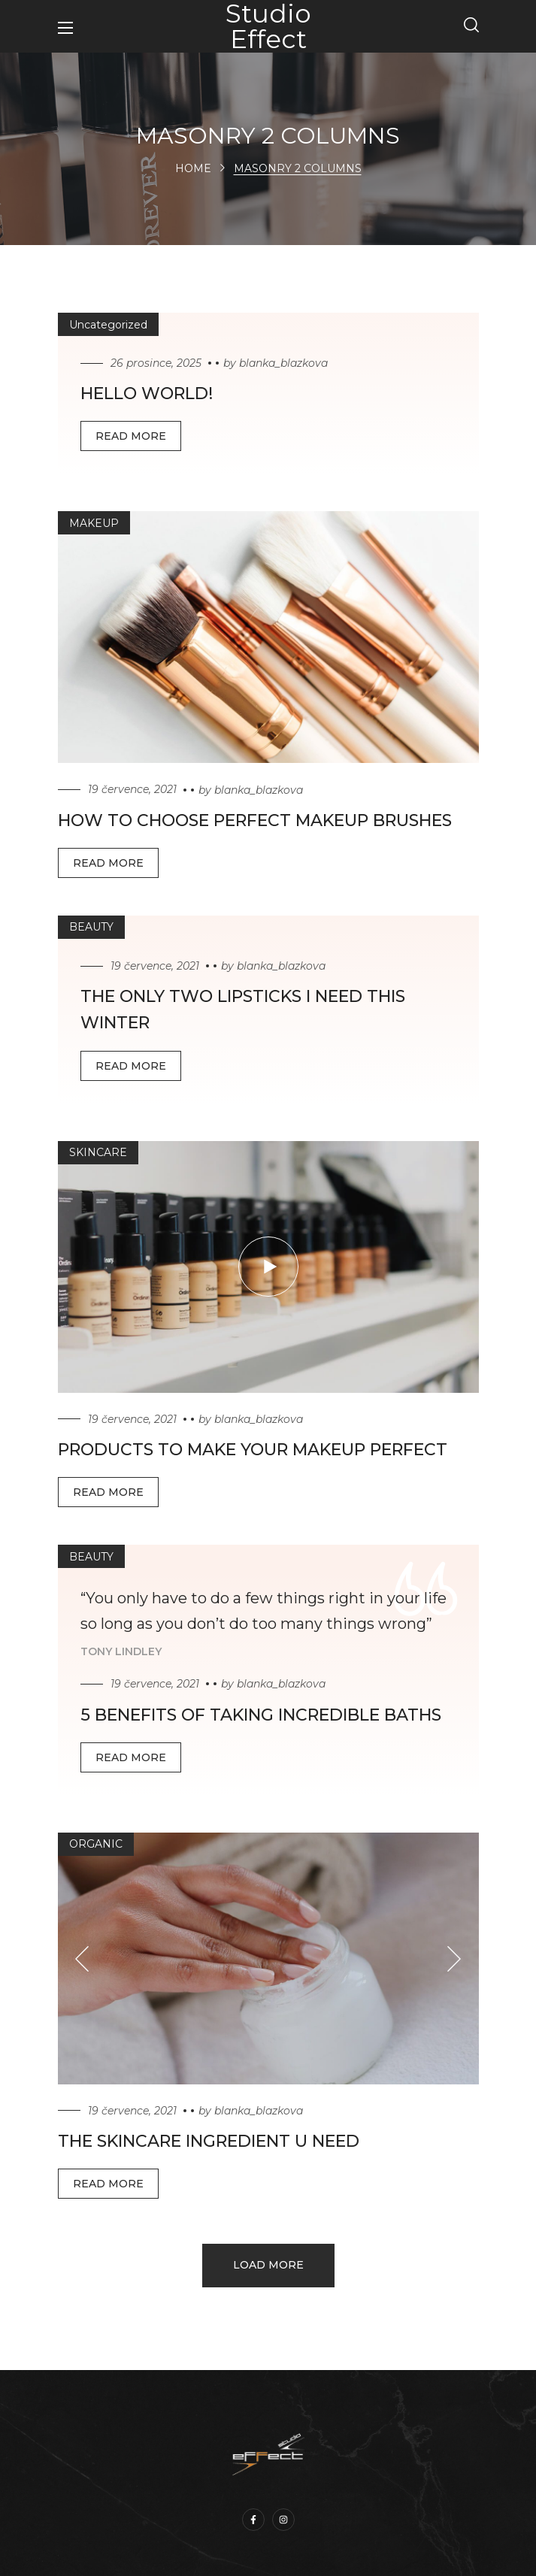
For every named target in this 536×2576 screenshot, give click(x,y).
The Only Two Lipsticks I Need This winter (242, 1009)
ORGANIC (96, 1844)
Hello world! (146, 393)
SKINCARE (98, 1152)
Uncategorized (108, 324)
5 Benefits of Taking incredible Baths (260, 1715)
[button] (471, 26)
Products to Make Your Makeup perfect (252, 1449)
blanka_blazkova (283, 363)
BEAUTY (91, 927)
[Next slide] (454, 1958)
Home (193, 168)
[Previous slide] (82, 1958)
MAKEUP (94, 523)
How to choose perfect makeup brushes (255, 820)
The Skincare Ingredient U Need (208, 2141)
